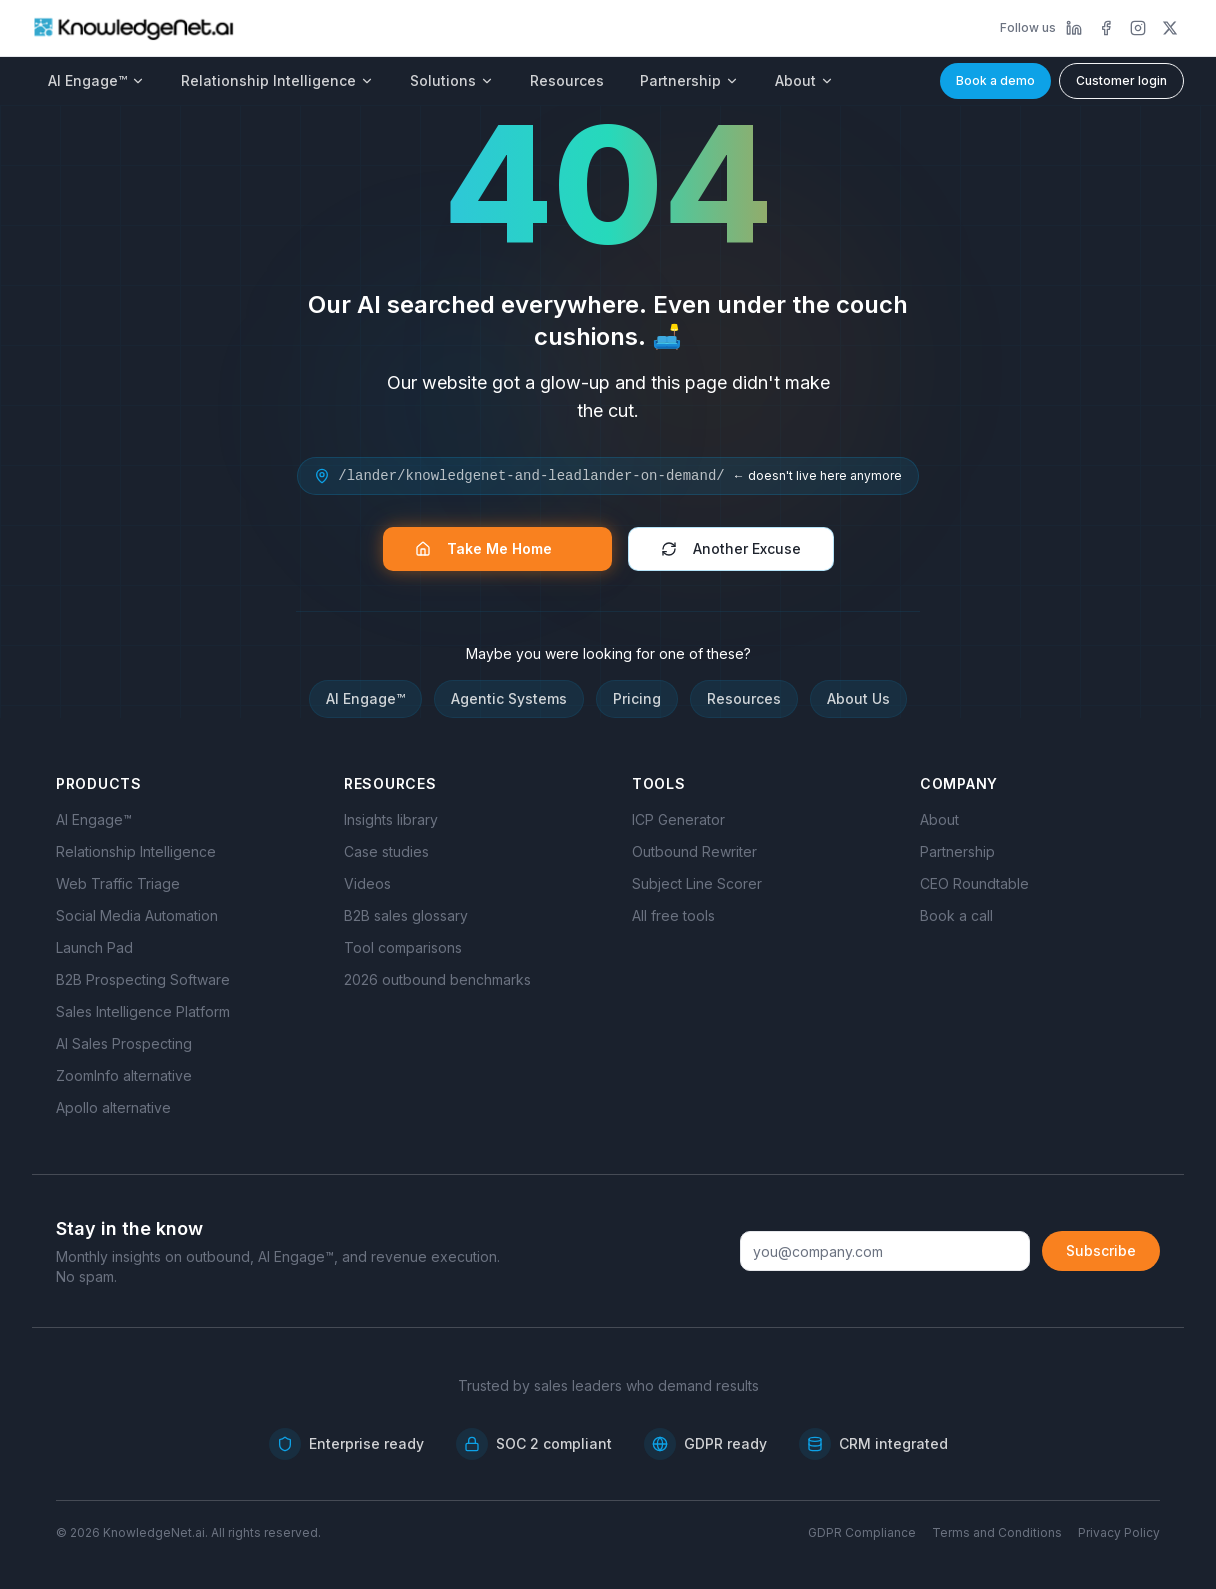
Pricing (637, 698)
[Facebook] (1106, 28)
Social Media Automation (137, 915)
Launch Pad (94, 947)
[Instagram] (1138, 28)
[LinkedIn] (1074, 28)
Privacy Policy (1119, 1532)
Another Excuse (731, 548)
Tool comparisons (403, 947)
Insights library (391, 819)
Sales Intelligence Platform (143, 1011)
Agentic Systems (509, 698)
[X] (1170, 28)
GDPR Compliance (862, 1532)
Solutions (452, 80)
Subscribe (1101, 1250)
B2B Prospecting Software (143, 979)
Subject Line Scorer (697, 883)
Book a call (956, 915)
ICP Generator (678, 819)
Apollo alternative (113, 1107)
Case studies (386, 851)
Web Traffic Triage (118, 883)
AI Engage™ (96, 80)
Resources (567, 80)
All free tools (673, 915)
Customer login (1121, 80)
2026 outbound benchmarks (437, 979)
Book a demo (995, 80)
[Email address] (885, 1251)
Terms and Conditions (997, 1532)
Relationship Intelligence (277, 80)
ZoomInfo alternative (124, 1075)
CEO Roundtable (974, 883)
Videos (367, 883)
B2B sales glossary (406, 915)
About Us (858, 698)
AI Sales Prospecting (124, 1043)
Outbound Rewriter (694, 851)
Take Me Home (493, 548)
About (804, 80)
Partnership (689, 80)
